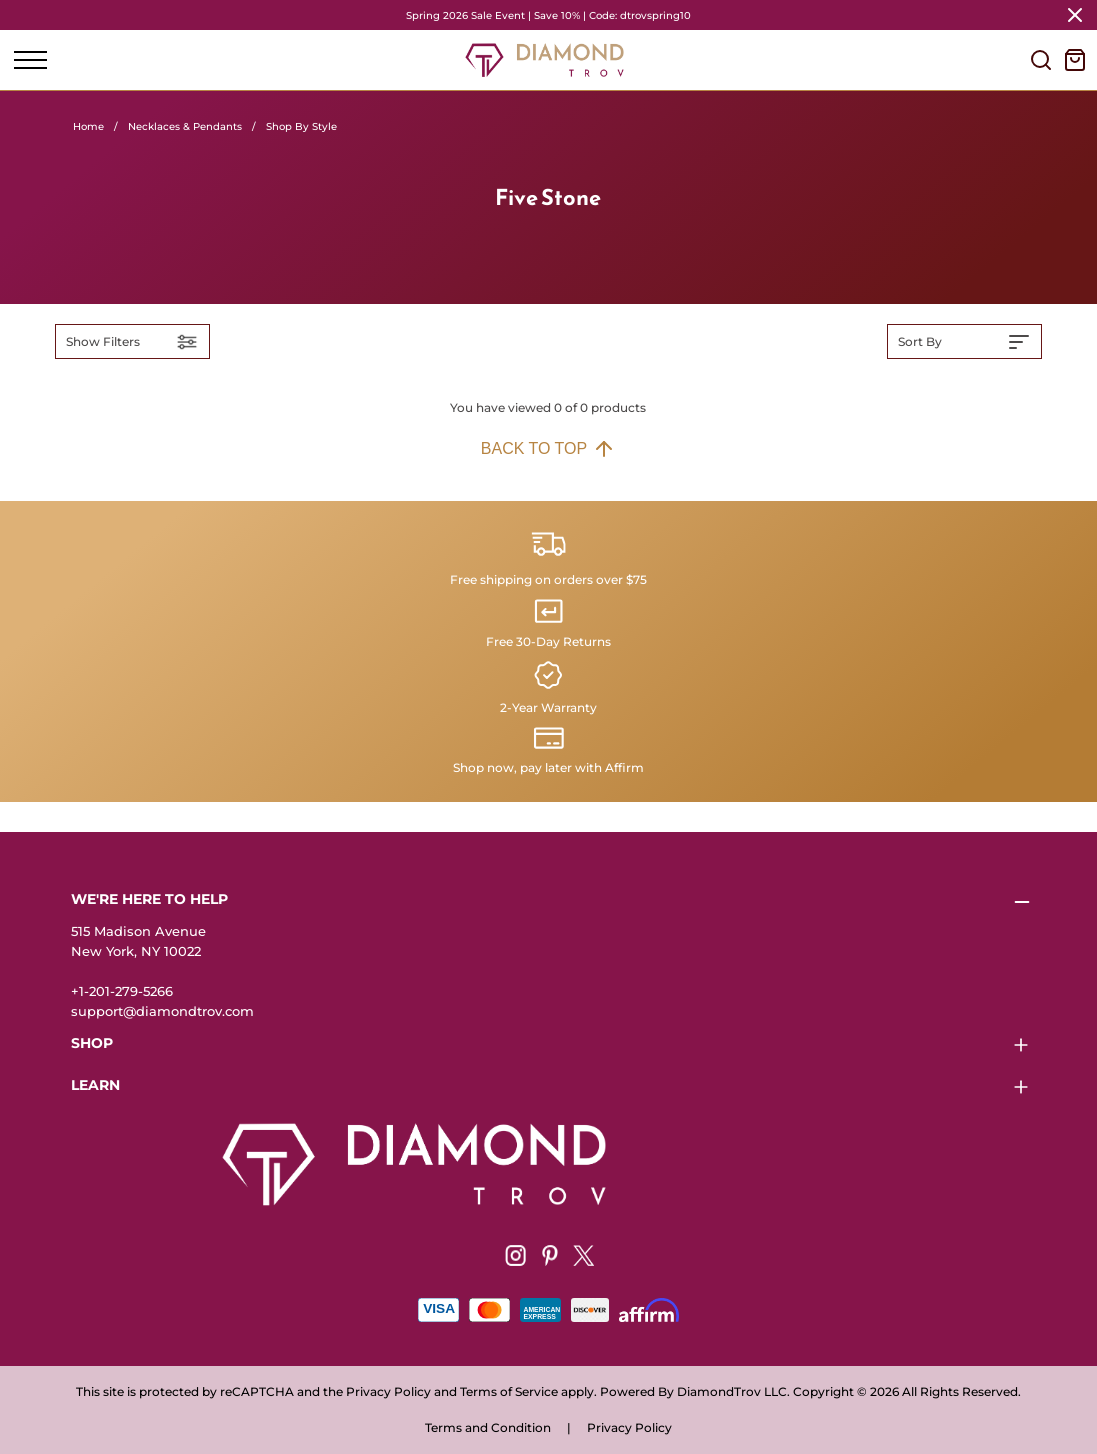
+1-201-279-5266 (122, 991)
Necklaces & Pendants (185, 127)
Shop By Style (301, 127)
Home (88, 127)
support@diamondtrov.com (162, 1011)
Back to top (548, 449)
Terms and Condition (488, 1427)
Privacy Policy (629, 1427)
